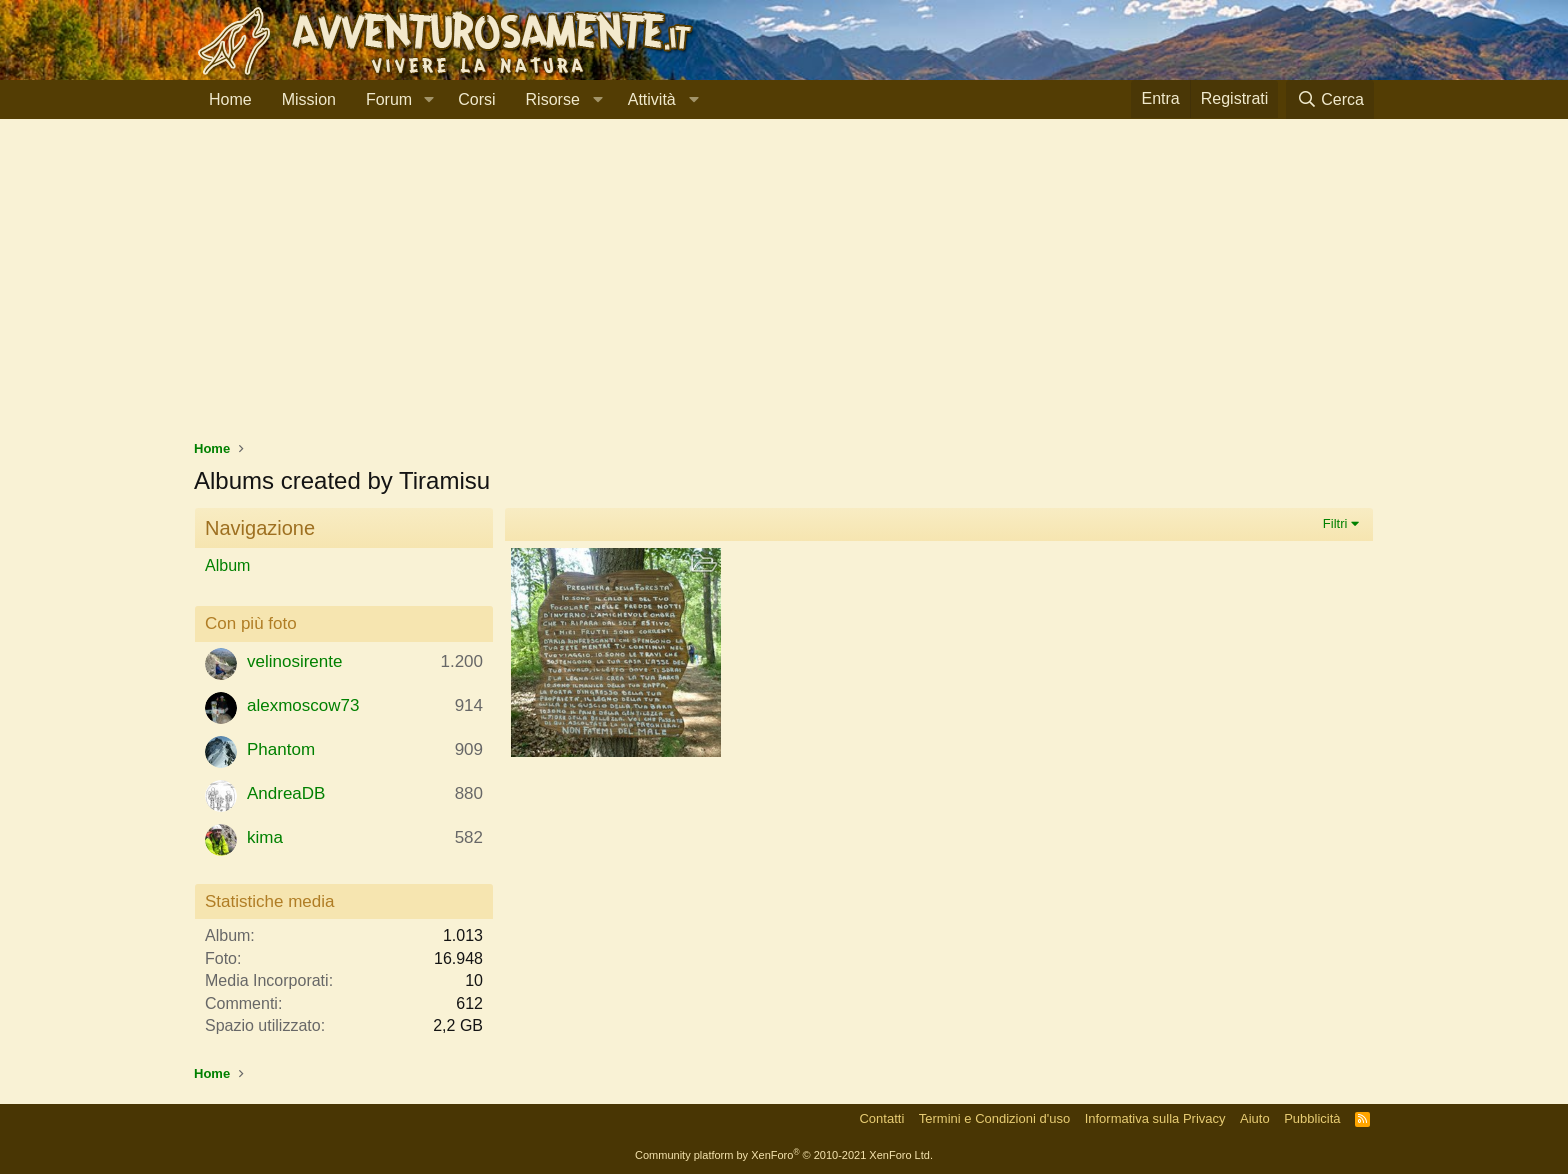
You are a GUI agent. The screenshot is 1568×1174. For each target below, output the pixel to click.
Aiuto (1255, 1118)
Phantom (281, 749)
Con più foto (251, 623)
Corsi (476, 99)
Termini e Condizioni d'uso (994, 1118)
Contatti (881, 1118)
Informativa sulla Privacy (1155, 1118)
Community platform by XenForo (784, 1155)
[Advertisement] (784, 289)
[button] (428, 100)
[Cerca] (1330, 99)
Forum (389, 99)
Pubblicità (1312, 1118)
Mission (309, 99)
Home (230, 99)
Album (227, 565)
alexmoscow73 (303, 705)
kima (265, 837)
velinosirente (294, 661)
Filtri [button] (1335, 523)
